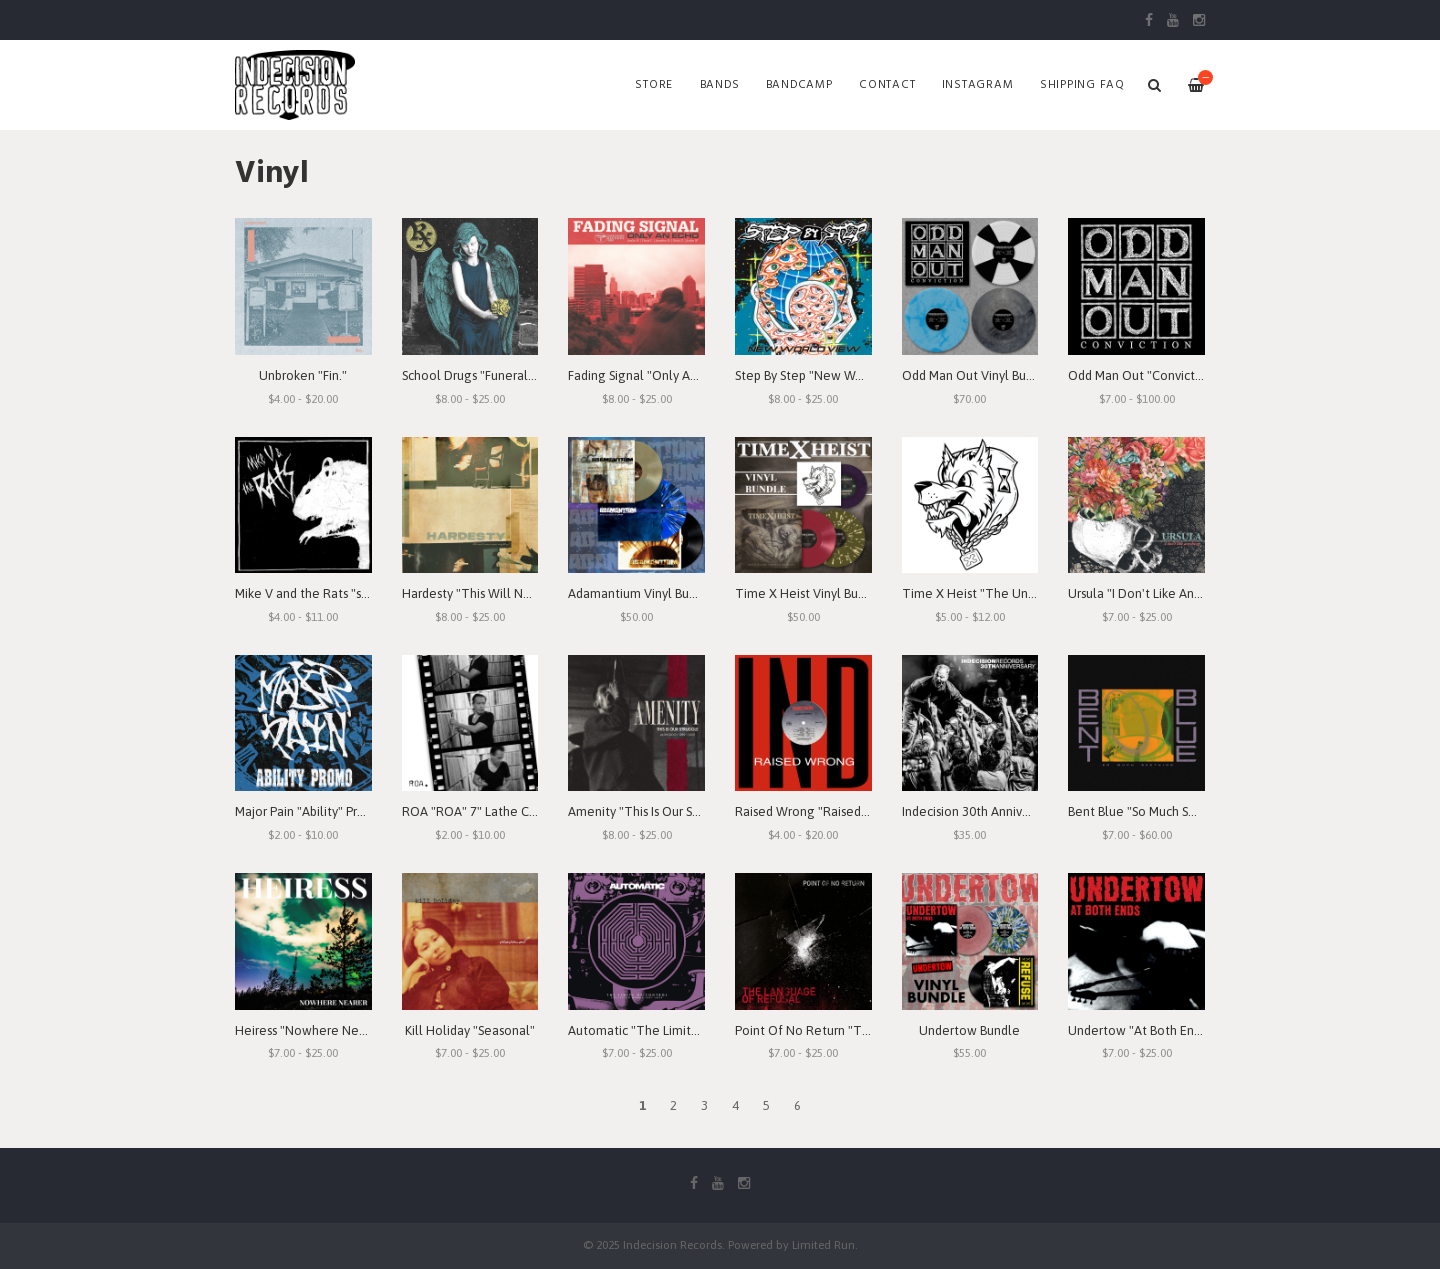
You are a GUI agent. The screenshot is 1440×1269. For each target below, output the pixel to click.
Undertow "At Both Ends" (1139, 1030)
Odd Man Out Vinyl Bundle (977, 375)
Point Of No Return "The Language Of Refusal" (871, 1030)
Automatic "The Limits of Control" (666, 1030)
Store (654, 85)
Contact (887, 85)
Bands (720, 85)
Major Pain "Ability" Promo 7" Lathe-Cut (347, 811)
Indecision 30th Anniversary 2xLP (993, 811)
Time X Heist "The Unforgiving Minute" (1015, 593)
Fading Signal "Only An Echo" (650, 375)
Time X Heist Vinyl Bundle (809, 593)
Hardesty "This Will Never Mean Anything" (522, 593)
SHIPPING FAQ (1082, 85)
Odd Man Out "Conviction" (1143, 375)
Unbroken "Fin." (303, 375)
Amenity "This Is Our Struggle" (654, 811)
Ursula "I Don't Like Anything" (1151, 593)
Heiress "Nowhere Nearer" (311, 1030)
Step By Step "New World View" (825, 375)
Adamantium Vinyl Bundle (641, 593)
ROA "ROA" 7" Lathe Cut (471, 811)
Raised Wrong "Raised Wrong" (821, 811)
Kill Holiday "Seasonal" (470, 1030)
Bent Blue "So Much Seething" (1153, 811)
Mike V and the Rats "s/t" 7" (313, 593)
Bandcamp (799, 85)
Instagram (978, 85)
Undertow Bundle (969, 1030)
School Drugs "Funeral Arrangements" (510, 375)
